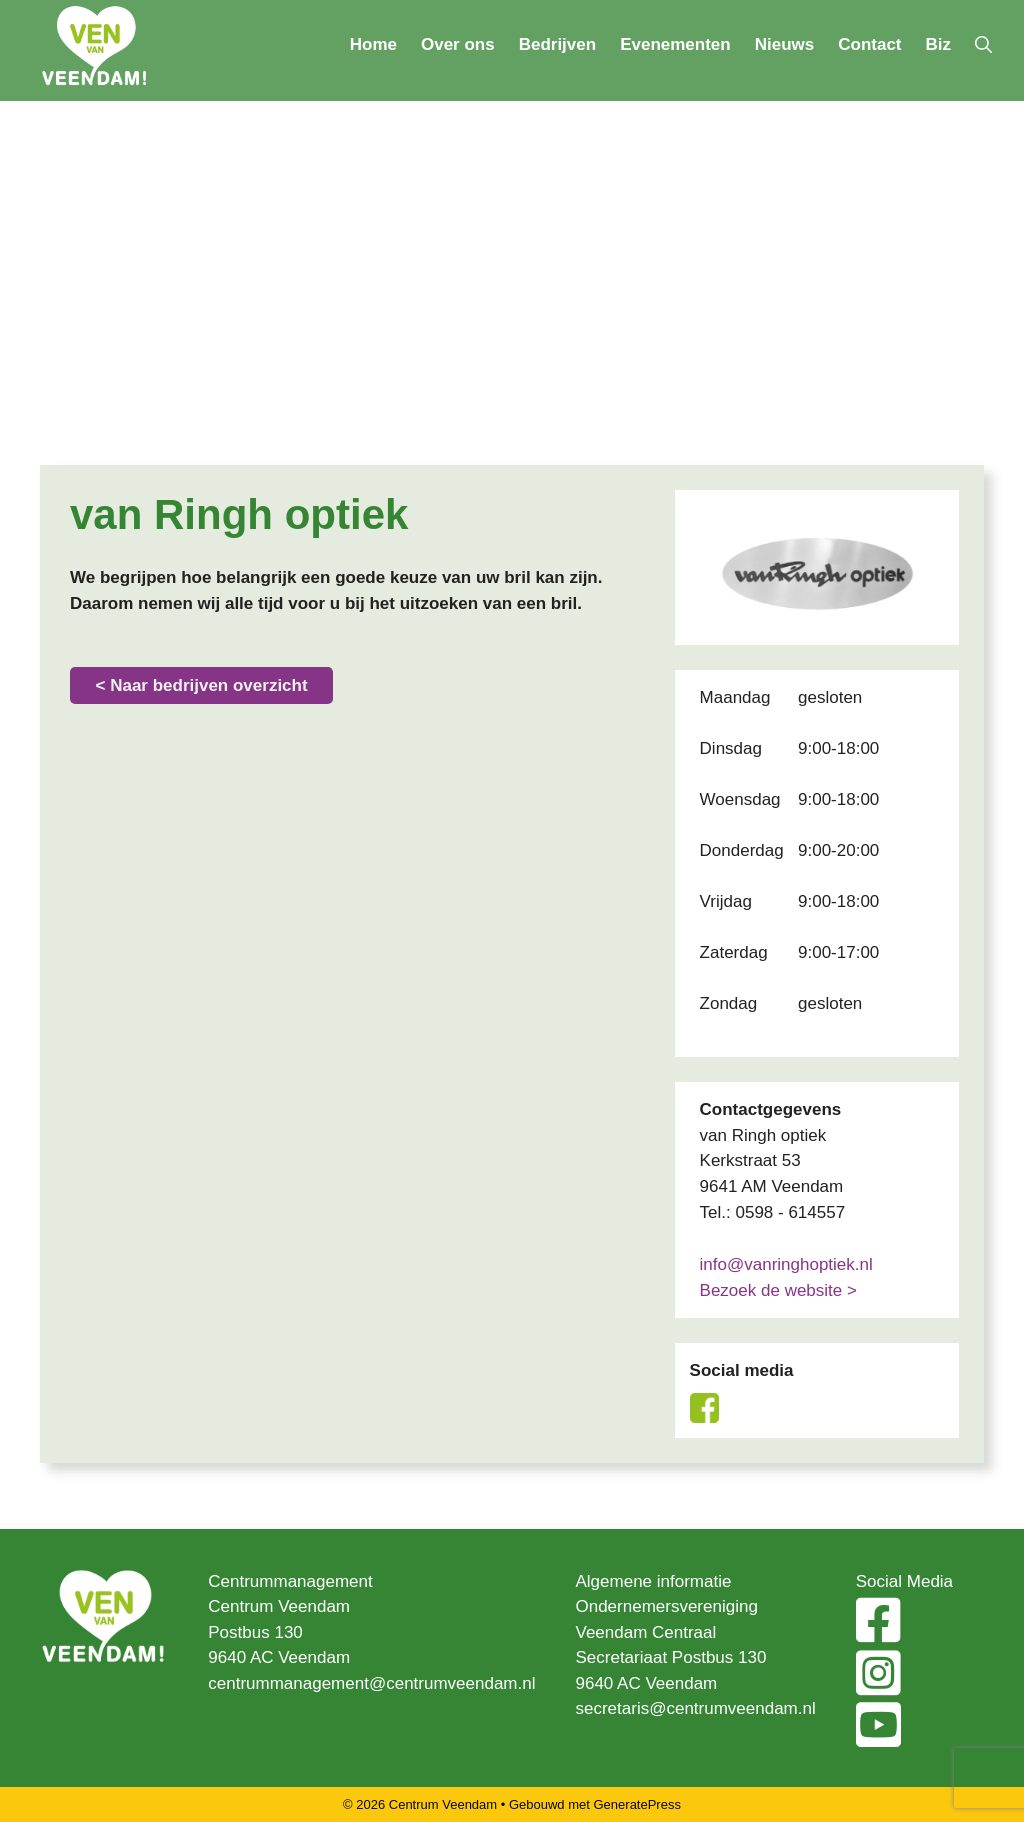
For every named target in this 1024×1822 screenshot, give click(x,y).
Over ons (458, 44)
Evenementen (675, 44)
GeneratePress (637, 1804)
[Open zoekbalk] (983, 45)
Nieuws (785, 44)
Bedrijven (557, 44)
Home (373, 44)
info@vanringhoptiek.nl (786, 1264)
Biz (939, 44)
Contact (869, 44)
